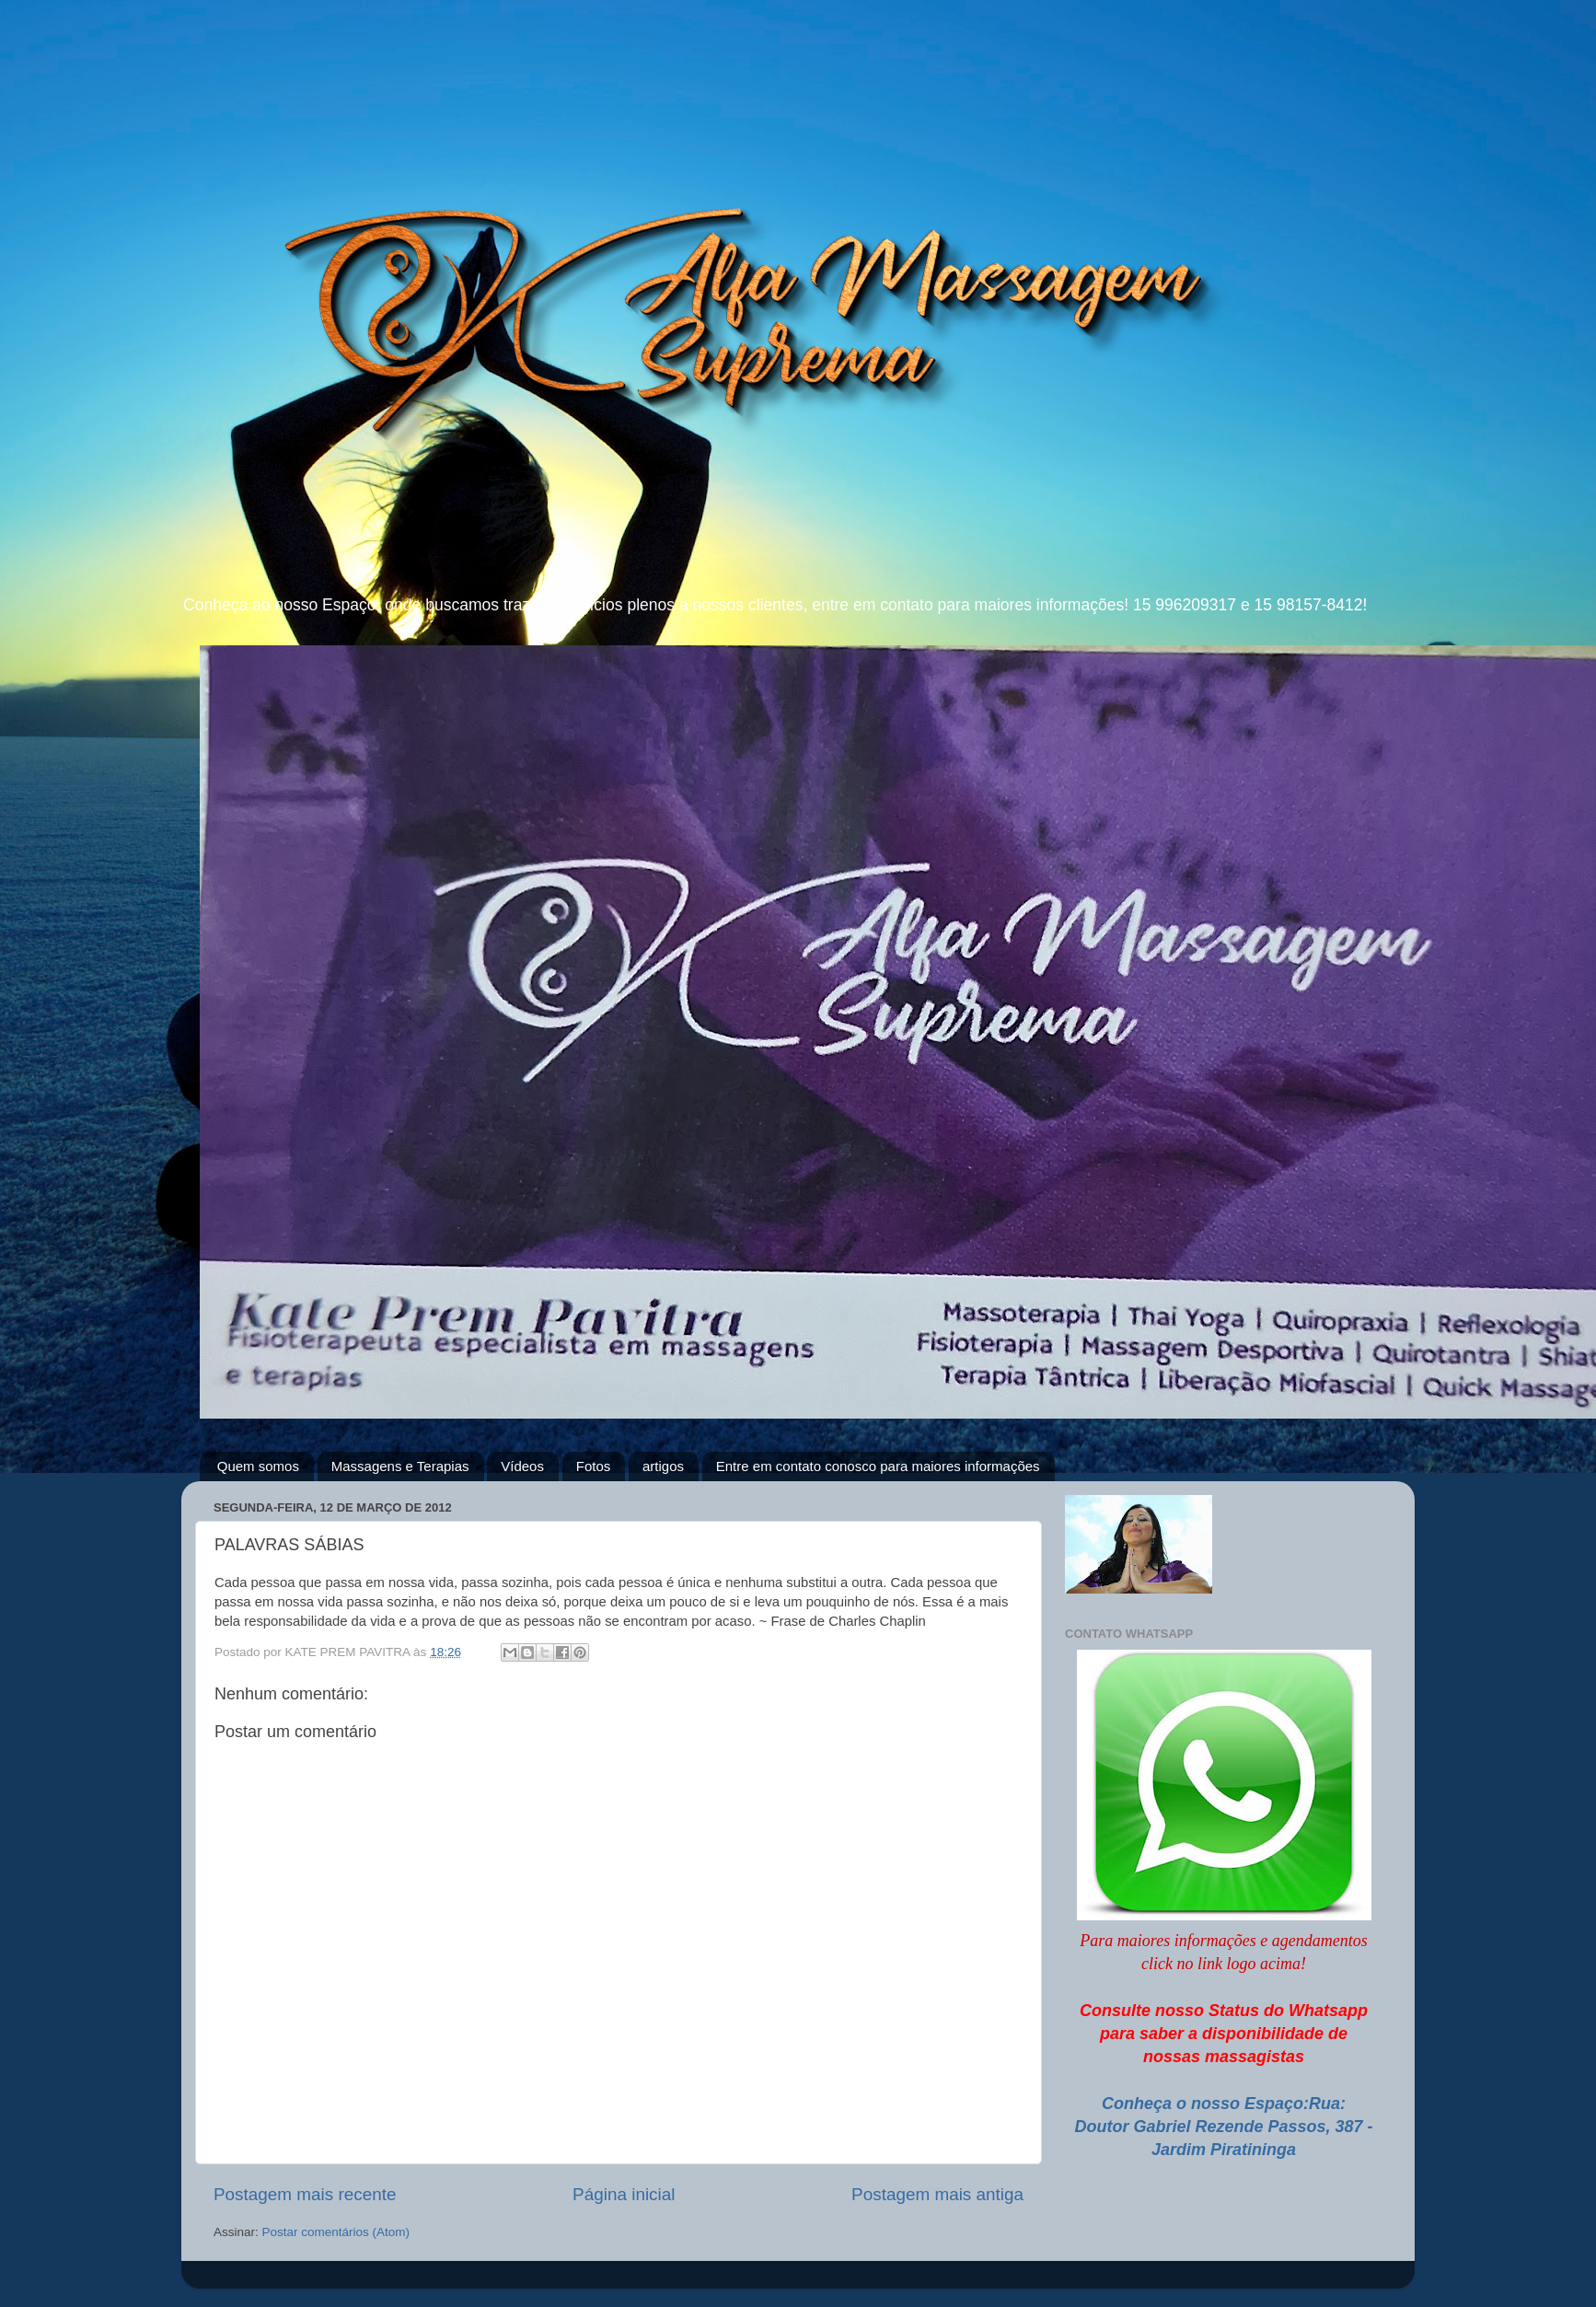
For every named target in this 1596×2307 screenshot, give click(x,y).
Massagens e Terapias (400, 1466)
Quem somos (258, 1466)
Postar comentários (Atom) (336, 2232)
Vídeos (522, 1466)
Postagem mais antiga (937, 2194)
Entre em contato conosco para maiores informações (878, 1466)
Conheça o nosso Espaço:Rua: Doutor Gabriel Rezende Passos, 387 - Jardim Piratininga (1223, 2126)
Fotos (593, 1466)
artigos (663, 1466)
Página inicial (623, 2194)
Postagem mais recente (305, 2194)
